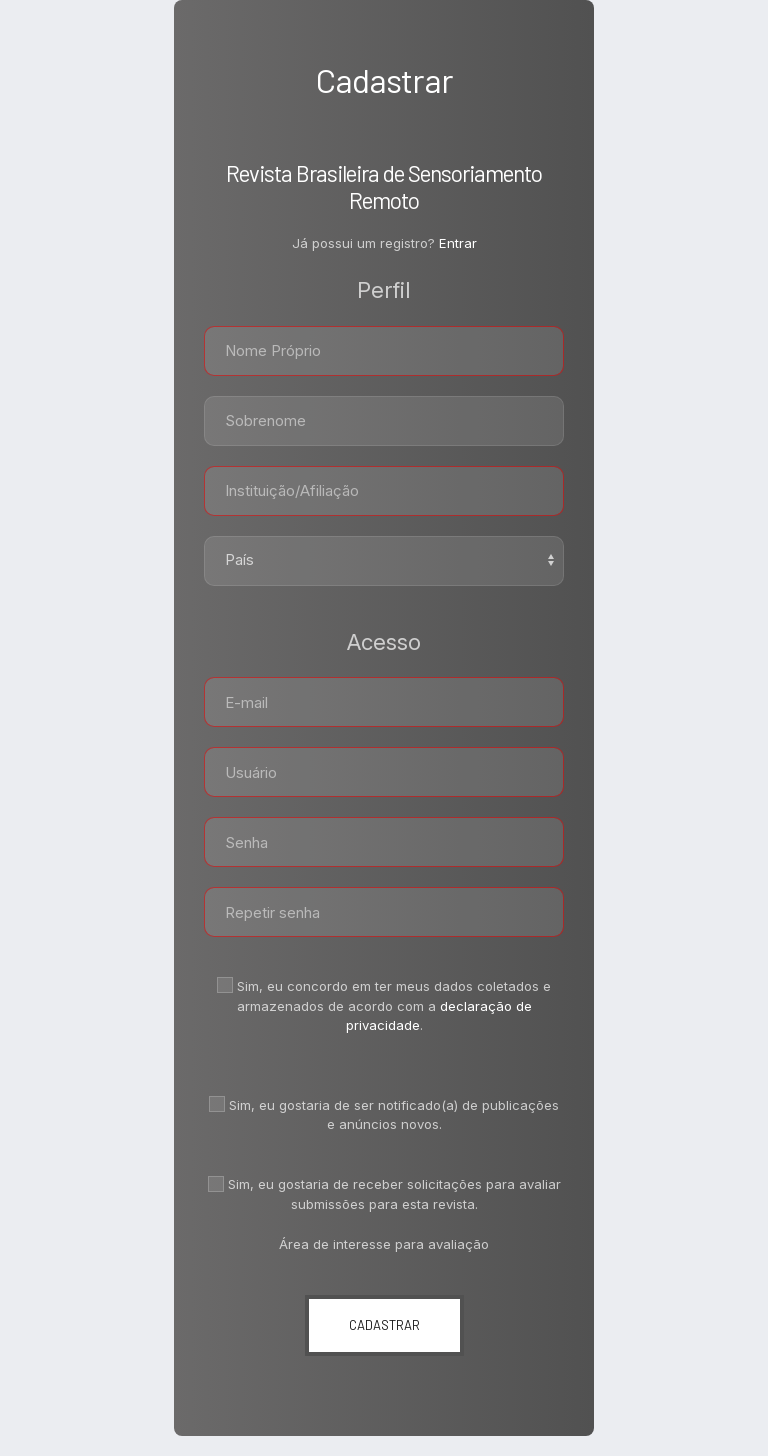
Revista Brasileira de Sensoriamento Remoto (384, 186)
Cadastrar (384, 1325)
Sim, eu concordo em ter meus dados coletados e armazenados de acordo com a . (384, 1005)
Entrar (458, 243)
